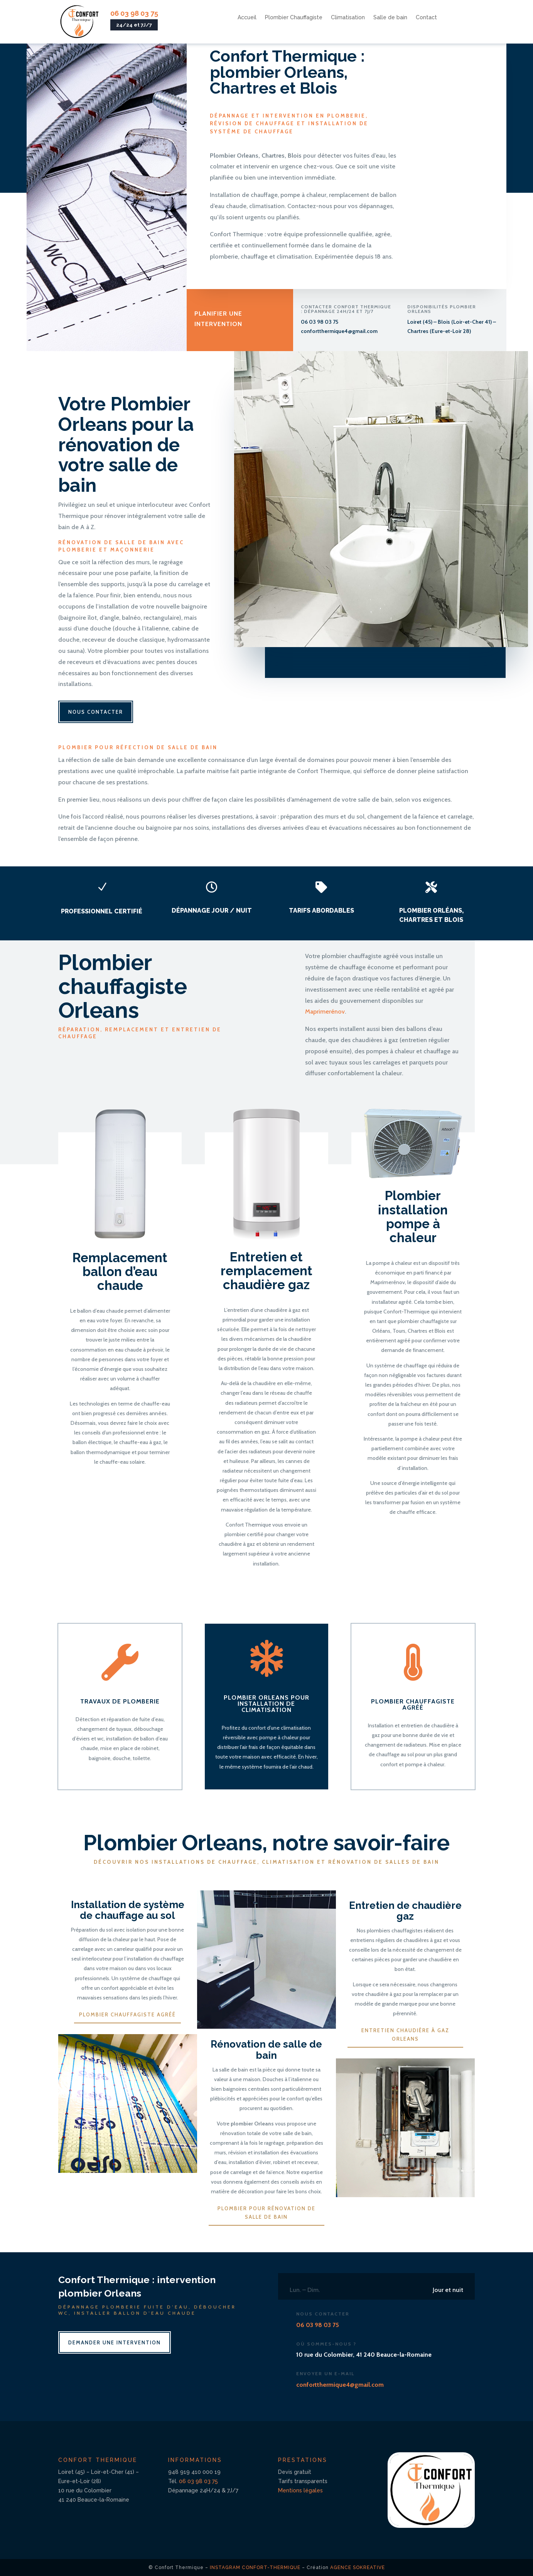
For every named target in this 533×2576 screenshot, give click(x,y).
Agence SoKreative (357, 2567)
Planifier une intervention (218, 321)
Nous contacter (95, 712)
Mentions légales (300, 2490)
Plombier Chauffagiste (293, 17)
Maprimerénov (325, 1011)
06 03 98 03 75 (134, 13)
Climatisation (348, 17)
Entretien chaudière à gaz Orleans (405, 2034)
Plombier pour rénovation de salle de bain (266, 2212)
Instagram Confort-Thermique (255, 2567)
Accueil (247, 17)
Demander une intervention (114, 2342)
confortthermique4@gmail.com (339, 331)
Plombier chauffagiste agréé (127, 2014)
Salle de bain (390, 17)
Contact (426, 17)
